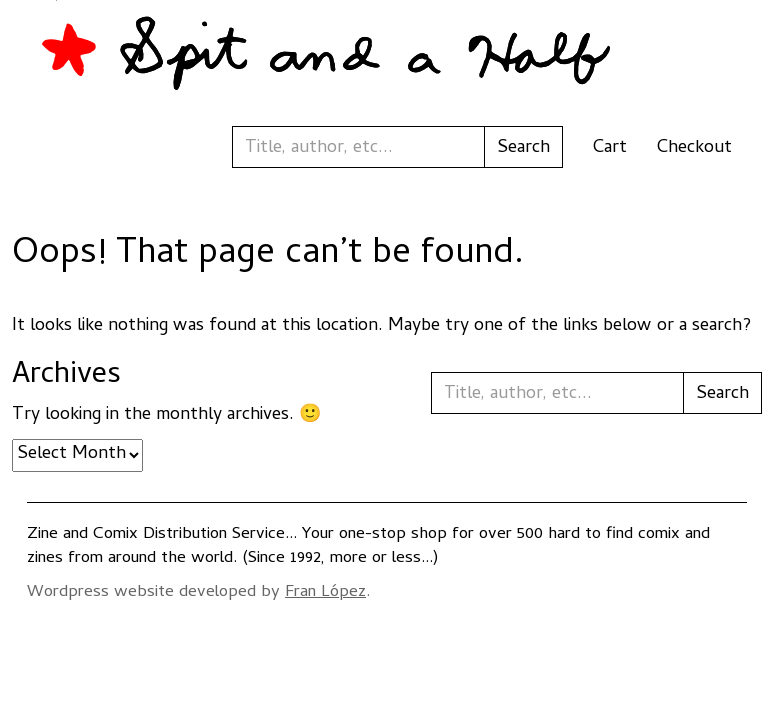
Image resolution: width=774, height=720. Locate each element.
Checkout (694, 148)
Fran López (325, 593)
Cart (610, 148)
